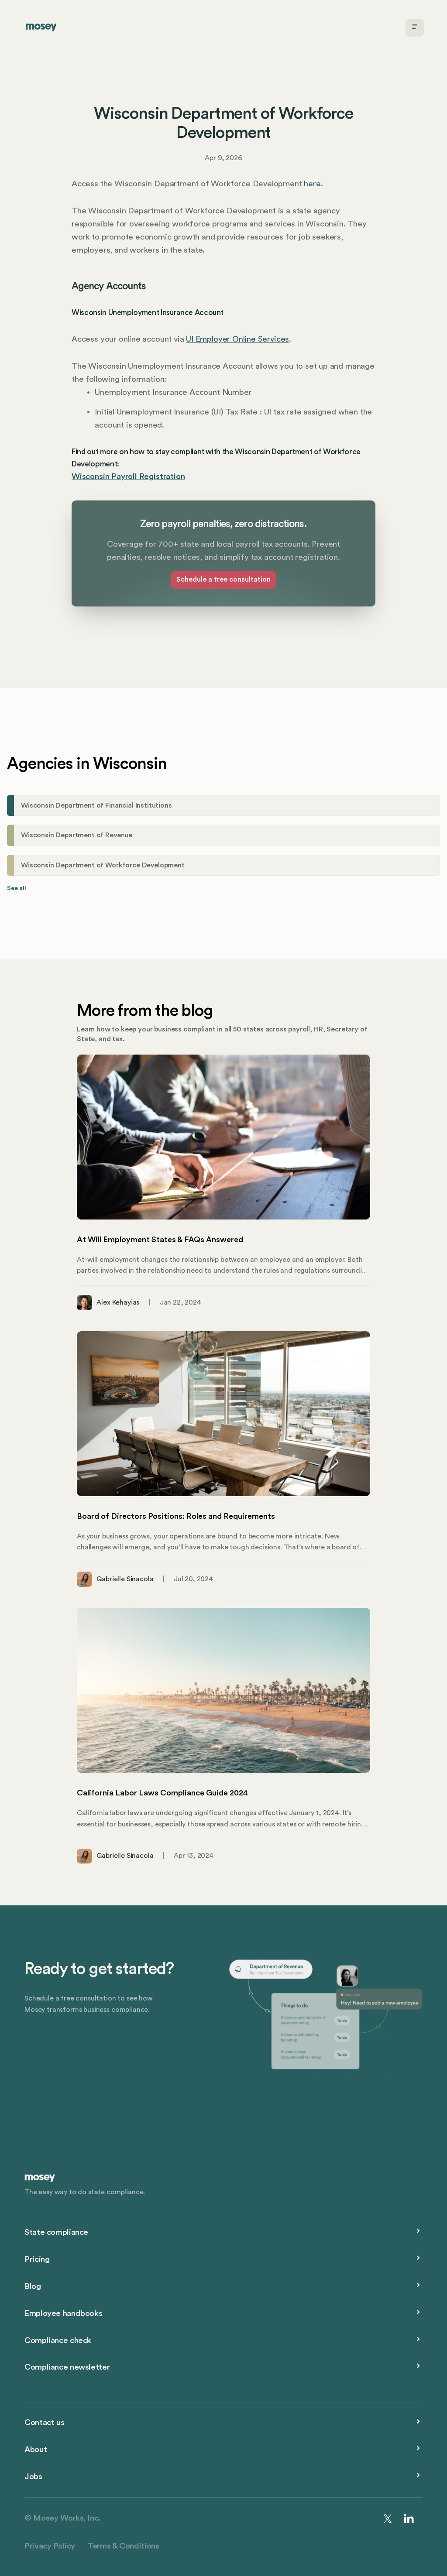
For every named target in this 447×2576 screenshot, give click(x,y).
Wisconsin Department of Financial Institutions (96, 805)
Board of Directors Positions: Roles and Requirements (176, 1516)
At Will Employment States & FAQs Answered (160, 1239)
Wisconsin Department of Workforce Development (103, 865)
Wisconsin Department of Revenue (76, 835)
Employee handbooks (63, 2313)
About (35, 2450)
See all (16, 888)
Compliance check (57, 2340)
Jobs (33, 2477)
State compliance (56, 2232)
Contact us (44, 2422)
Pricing (36, 2259)
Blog (32, 2286)
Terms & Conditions (123, 2546)
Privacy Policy (49, 2546)
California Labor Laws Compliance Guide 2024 (162, 1793)
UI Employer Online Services (237, 339)
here (312, 184)
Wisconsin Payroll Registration (128, 477)
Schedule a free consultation (223, 579)
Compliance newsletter (67, 2367)
